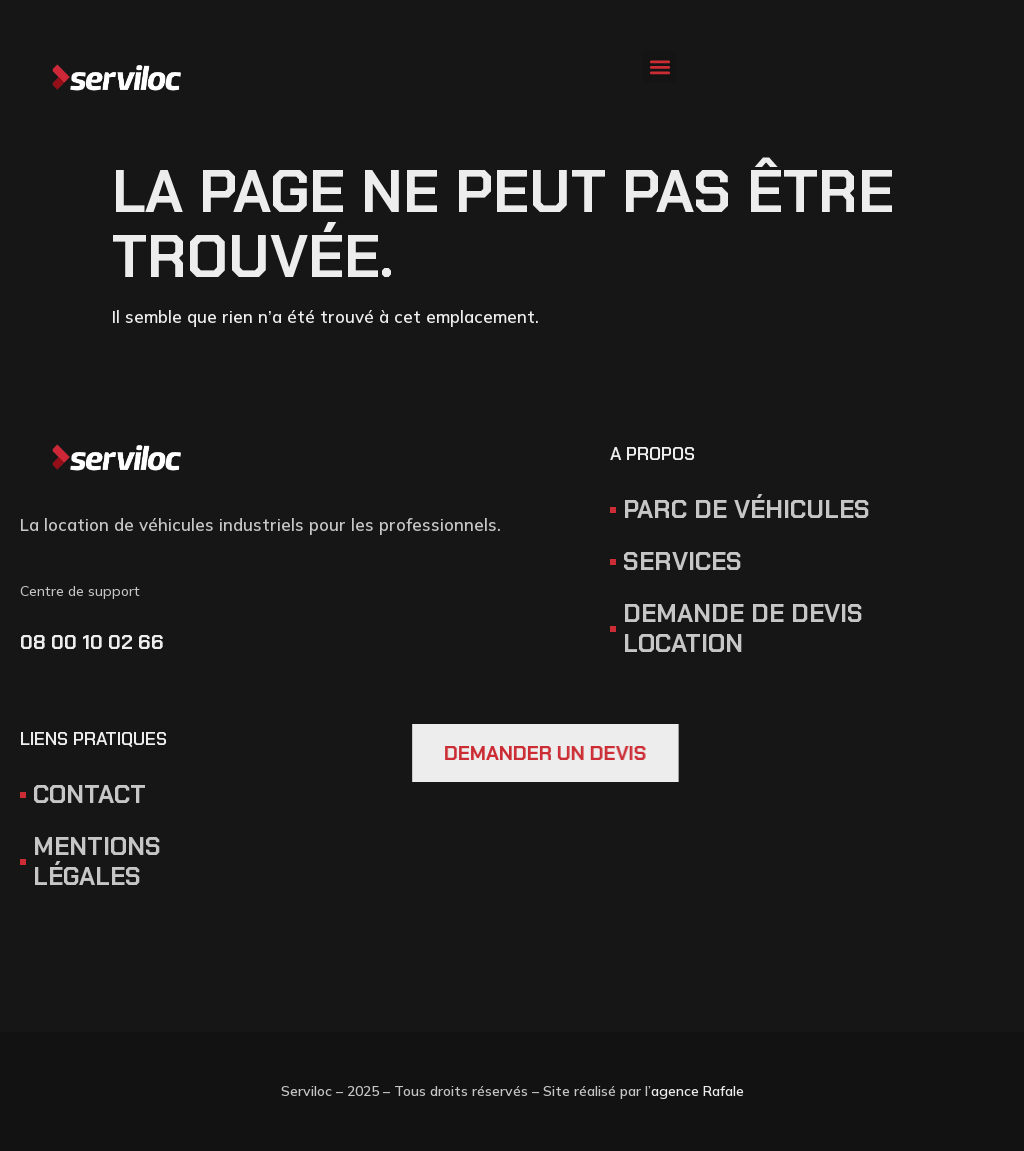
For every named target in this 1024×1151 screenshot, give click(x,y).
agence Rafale (697, 1091)
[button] (659, 66)
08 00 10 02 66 (92, 642)
